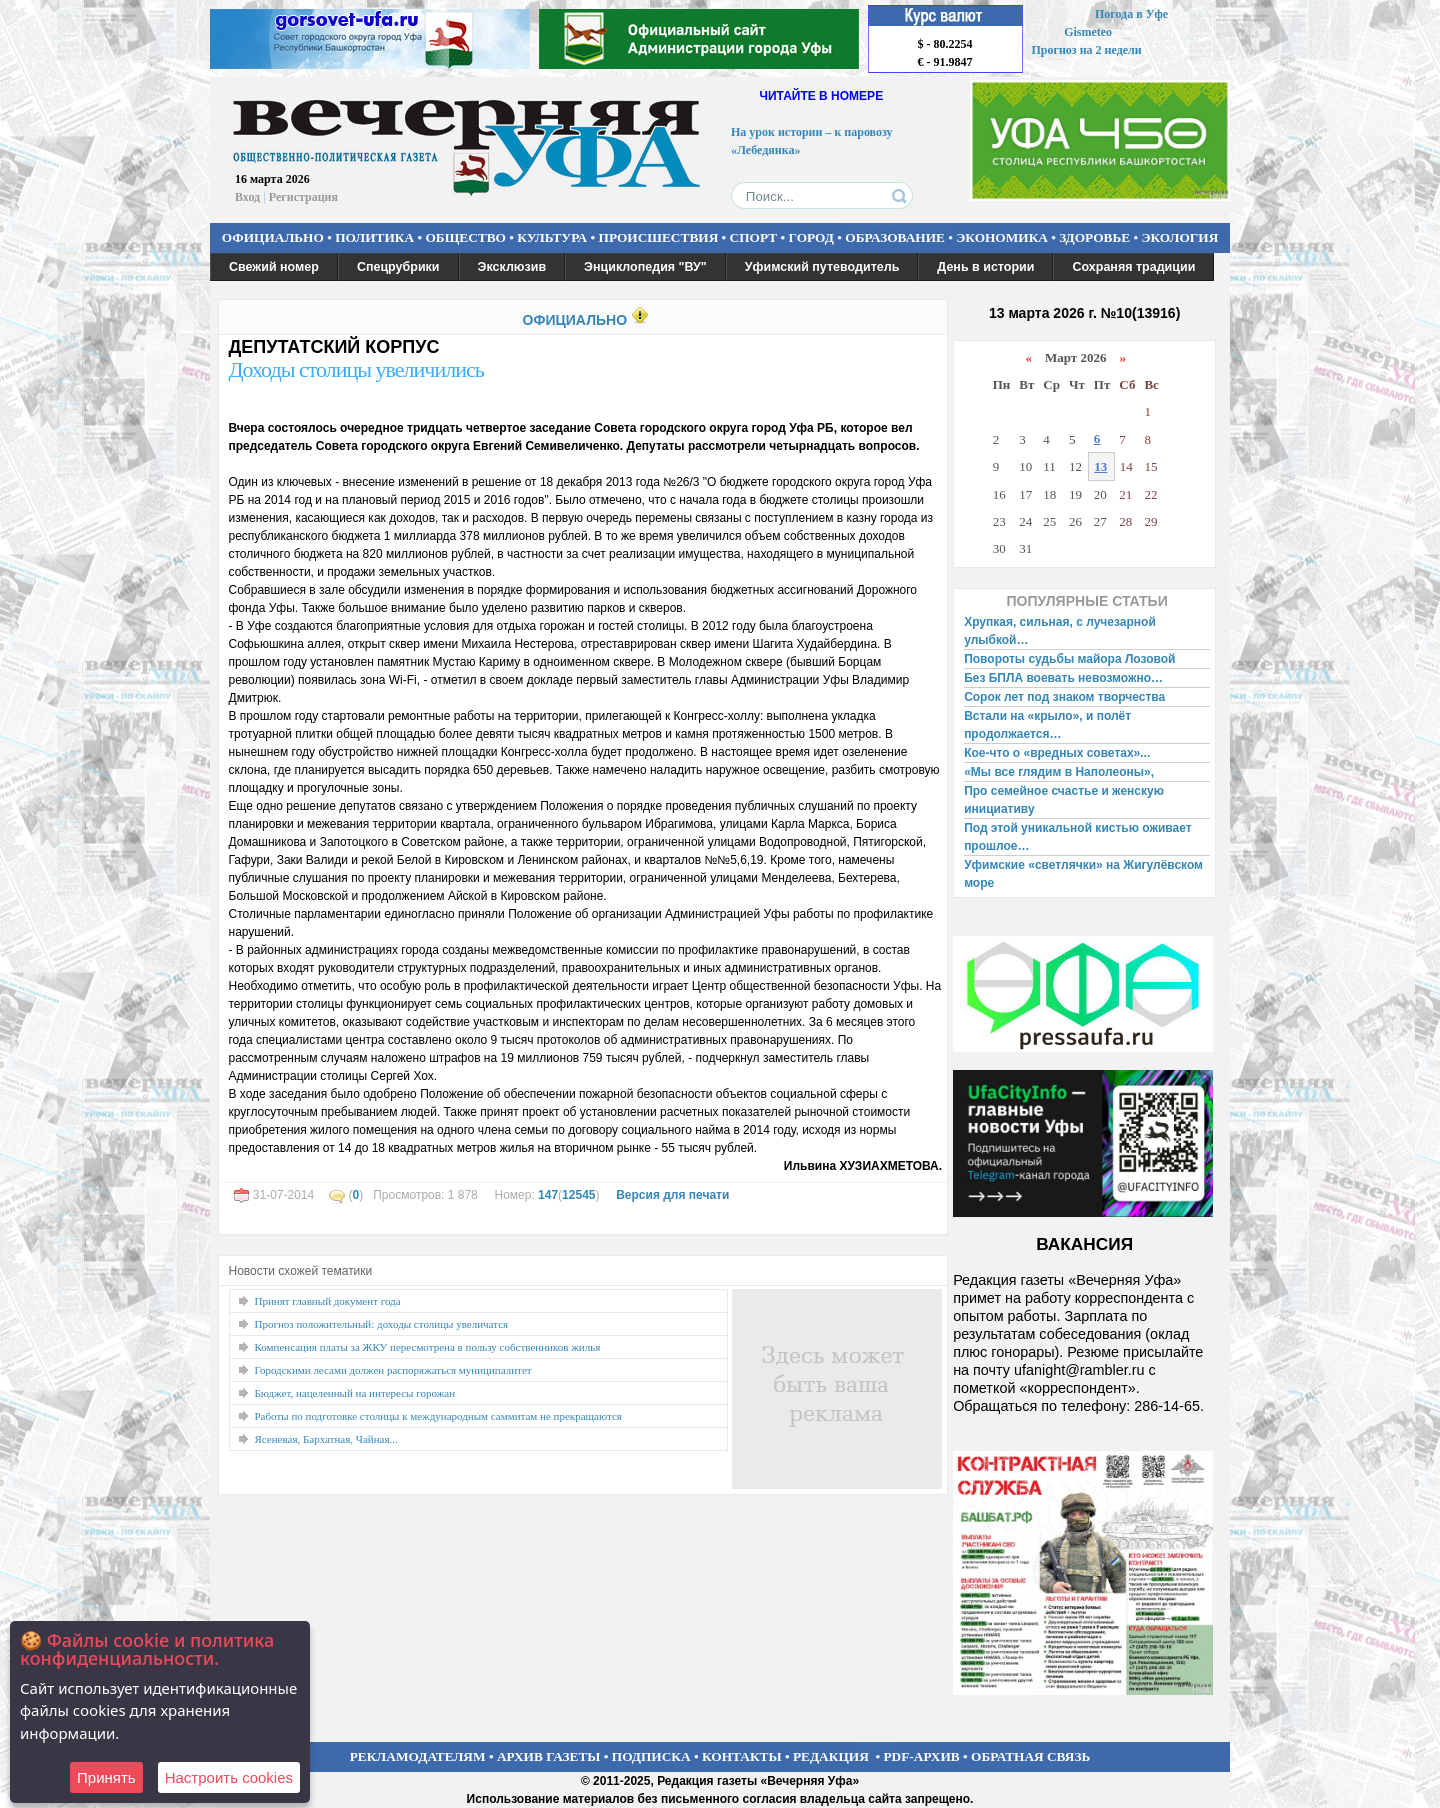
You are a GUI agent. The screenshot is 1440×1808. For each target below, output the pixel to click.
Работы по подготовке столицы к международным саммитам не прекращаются (438, 1416)
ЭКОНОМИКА (1002, 237)
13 (1100, 466)
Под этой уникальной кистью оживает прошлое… (1077, 837)
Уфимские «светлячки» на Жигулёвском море (1083, 874)
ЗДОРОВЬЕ (1094, 237)
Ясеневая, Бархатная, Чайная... (326, 1439)
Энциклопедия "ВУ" (645, 267)
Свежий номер (274, 267)
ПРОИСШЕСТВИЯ (659, 237)
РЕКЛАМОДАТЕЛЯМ (418, 1756)
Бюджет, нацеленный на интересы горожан (355, 1393)
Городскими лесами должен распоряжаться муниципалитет (393, 1370)
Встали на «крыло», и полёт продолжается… (1047, 725)
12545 (578, 1195)
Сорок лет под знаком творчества (1064, 697)
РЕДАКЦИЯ (831, 1756)
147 (548, 1195)
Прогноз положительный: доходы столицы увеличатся (382, 1324)
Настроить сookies (229, 1777)
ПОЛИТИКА (374, 237)
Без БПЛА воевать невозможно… (1063, 678)
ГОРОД (811, 237)
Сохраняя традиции (1133, 267)
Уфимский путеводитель (822, 267)
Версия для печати (672, 1195)
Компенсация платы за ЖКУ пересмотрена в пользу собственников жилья (428, 1347)
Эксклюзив (512, 267)
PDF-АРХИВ (921, 1756)
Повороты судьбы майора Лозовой (1069, 659)
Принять (106, 1777)
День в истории (985, 267)
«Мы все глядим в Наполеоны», (1059, 772)
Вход (247, 197)
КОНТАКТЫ (742, 1756)
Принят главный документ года (328, 1301)
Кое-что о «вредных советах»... (1057, 753)
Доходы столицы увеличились (356, 369)
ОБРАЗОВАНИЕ (895, 237)
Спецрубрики (398, 267)
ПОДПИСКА (651, 1756)
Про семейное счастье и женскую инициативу (1064, 800)
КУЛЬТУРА (552, 237)
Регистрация (303, 197)
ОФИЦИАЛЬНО (273, 237)
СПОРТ (754, 237)
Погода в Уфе (1131, 14)
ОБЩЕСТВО (465, 237)
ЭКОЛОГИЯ (1179, 237)
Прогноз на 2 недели (1087, 50)
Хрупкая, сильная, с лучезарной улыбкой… (1060, 631)
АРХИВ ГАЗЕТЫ (549, 1756)
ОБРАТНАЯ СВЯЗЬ (1030, 1756)
